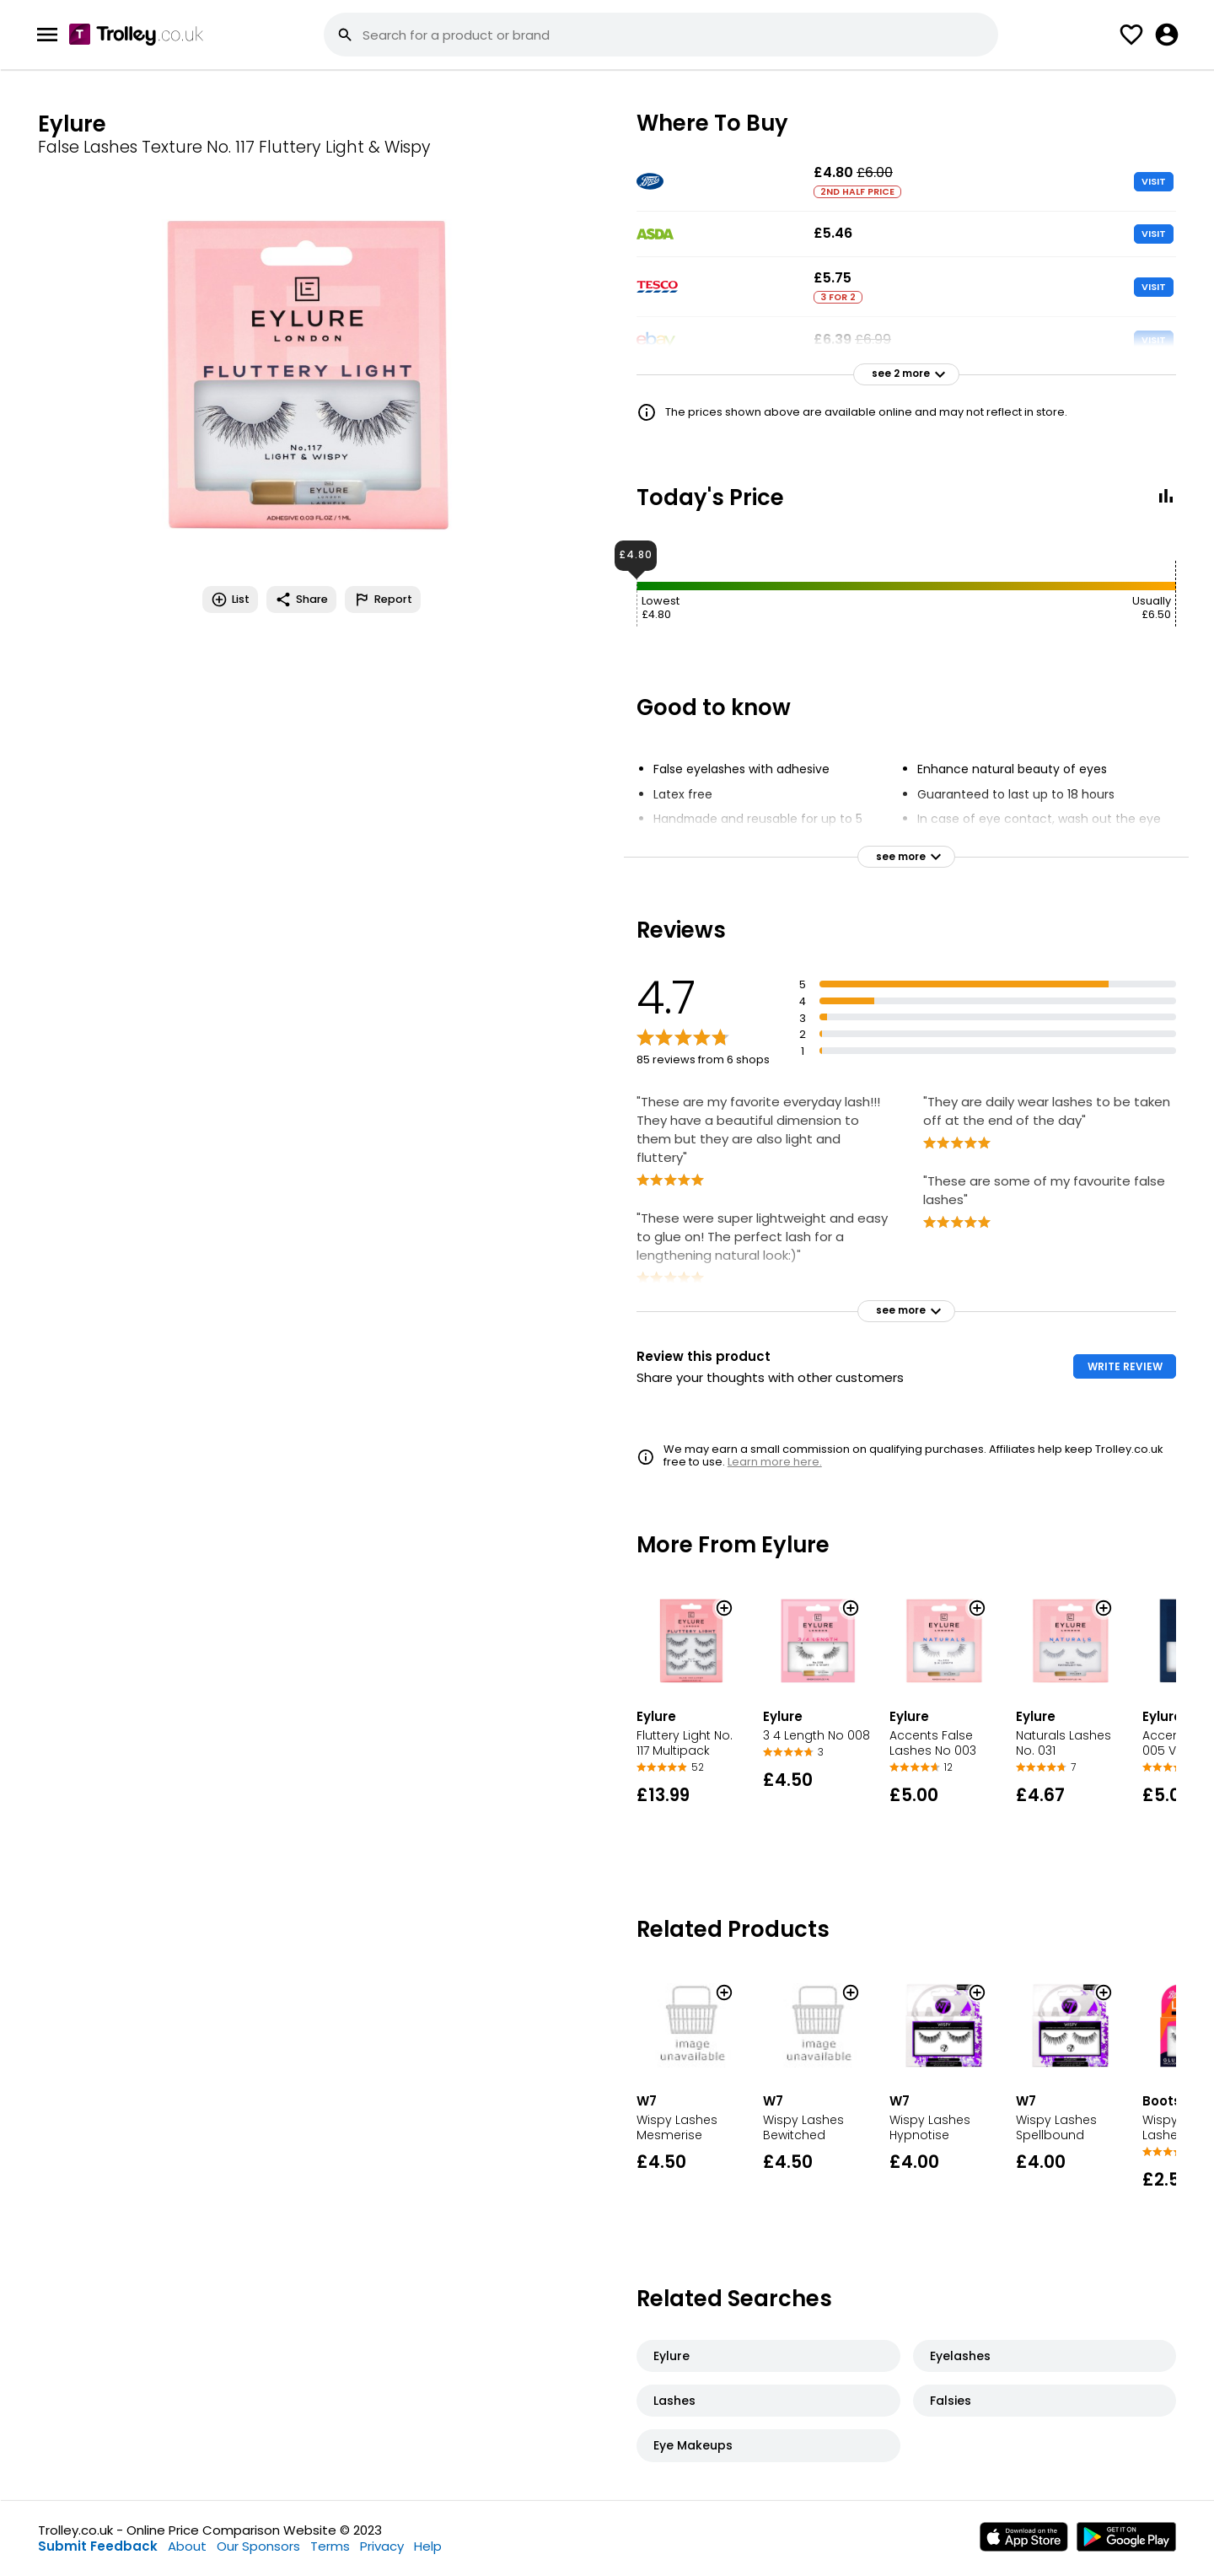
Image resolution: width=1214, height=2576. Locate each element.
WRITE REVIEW (1125, 1366)
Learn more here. (775, 1462)
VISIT (1153, 181)
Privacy (382, 2546)
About (187, 2546)
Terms (330, 2546)
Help (428, 2546)
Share (301, 599)
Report (382, 599)
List (230, 599)
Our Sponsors (258, 2546)
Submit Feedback (98, 2546)
